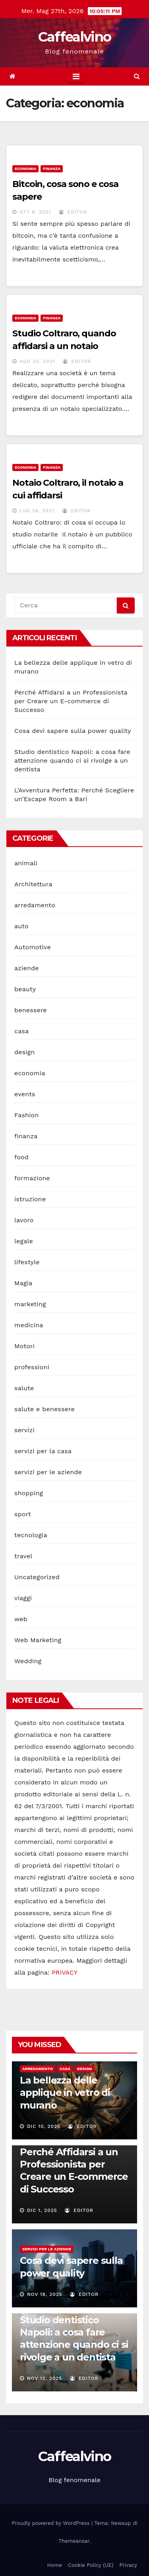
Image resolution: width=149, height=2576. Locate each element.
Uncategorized (37, 1577)
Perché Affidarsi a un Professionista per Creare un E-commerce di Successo (71, 701)
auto (21, 926)
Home (54, 2565)
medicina (28, 1325)
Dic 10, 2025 (43, 2126)
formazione (32, 1178)
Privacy (128, 2565)
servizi (24, 1430)
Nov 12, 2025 (44, 2378)
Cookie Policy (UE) (91, 2565)
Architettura (33, 884)
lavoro (24, 1220)
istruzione (30, 1199)
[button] (137, 76)
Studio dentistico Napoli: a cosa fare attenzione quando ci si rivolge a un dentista (72, 760)
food (21, 1157)
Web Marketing (37, 1640)
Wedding (27, 1661)
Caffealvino (74, 37)
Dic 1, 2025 (42, 2210)
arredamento (34, 905)
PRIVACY (64, 1972)
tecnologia (30, 1535)
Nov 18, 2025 (44, 2294)
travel (23, 1556)
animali (25, 863)
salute (24, 1388)
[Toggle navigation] (76, 76)
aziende (26, 968)
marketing (30, 1304)
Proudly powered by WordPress (51, 2523)
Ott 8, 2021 (35, 212)
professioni (31, 1367)
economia (25, 168)
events (24, 1094)
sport (22, 1514)
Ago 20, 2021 (37, 361)
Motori (24, 1346)
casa (21, 1031)
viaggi (23, 1598)
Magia (23, 1283)
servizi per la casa (43, 1451)
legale (23, 1241)
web (20, 1619)
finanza (51, 168)
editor (73, 212)
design (24, 1052)
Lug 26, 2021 (36, 510)
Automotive (32, 947)
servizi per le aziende (48, 1472)
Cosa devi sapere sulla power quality (72, 731)
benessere (30, 1010)
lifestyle (27, 1262)
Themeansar (73, 2541)
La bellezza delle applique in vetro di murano (65, 2092)
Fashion (26, 1115)
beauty (25, 989)
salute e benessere (44, 1409)
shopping (28, 1493)
